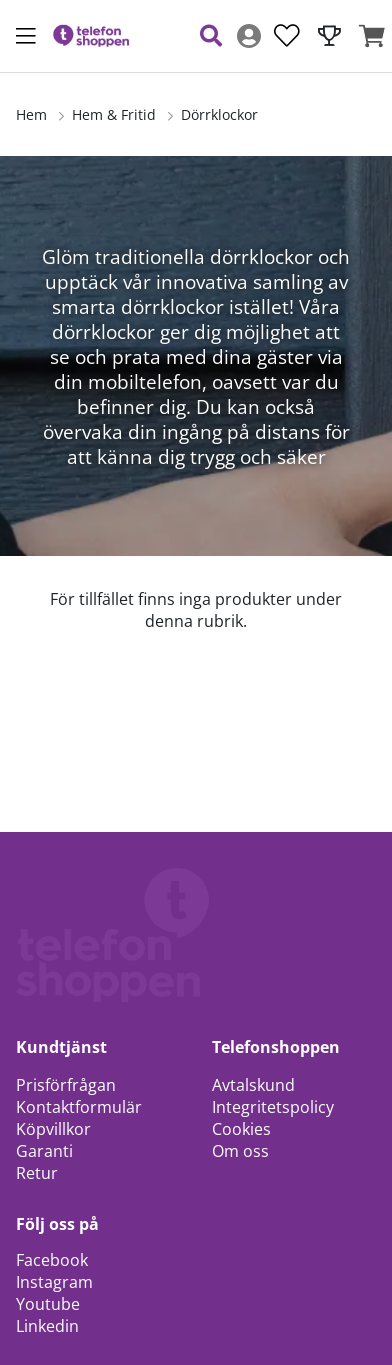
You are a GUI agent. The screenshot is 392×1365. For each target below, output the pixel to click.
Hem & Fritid (114, 114)
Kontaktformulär (79, 1107)
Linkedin (47, 1326)
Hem (31, 114)
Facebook (52, 1260)
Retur (37, 1173)
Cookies (241, 1129)
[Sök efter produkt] (211, 36)
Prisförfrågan (66, 1085)
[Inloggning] (249, 36)
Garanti (44, 1151)
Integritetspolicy (273, 1107)
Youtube (48, 1304)
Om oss (240, 1151)
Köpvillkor (53, 1129)
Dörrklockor (219, 114)
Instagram (54, 1282)
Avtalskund (253, 1085)
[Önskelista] (287, 36)
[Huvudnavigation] (26, 36)
